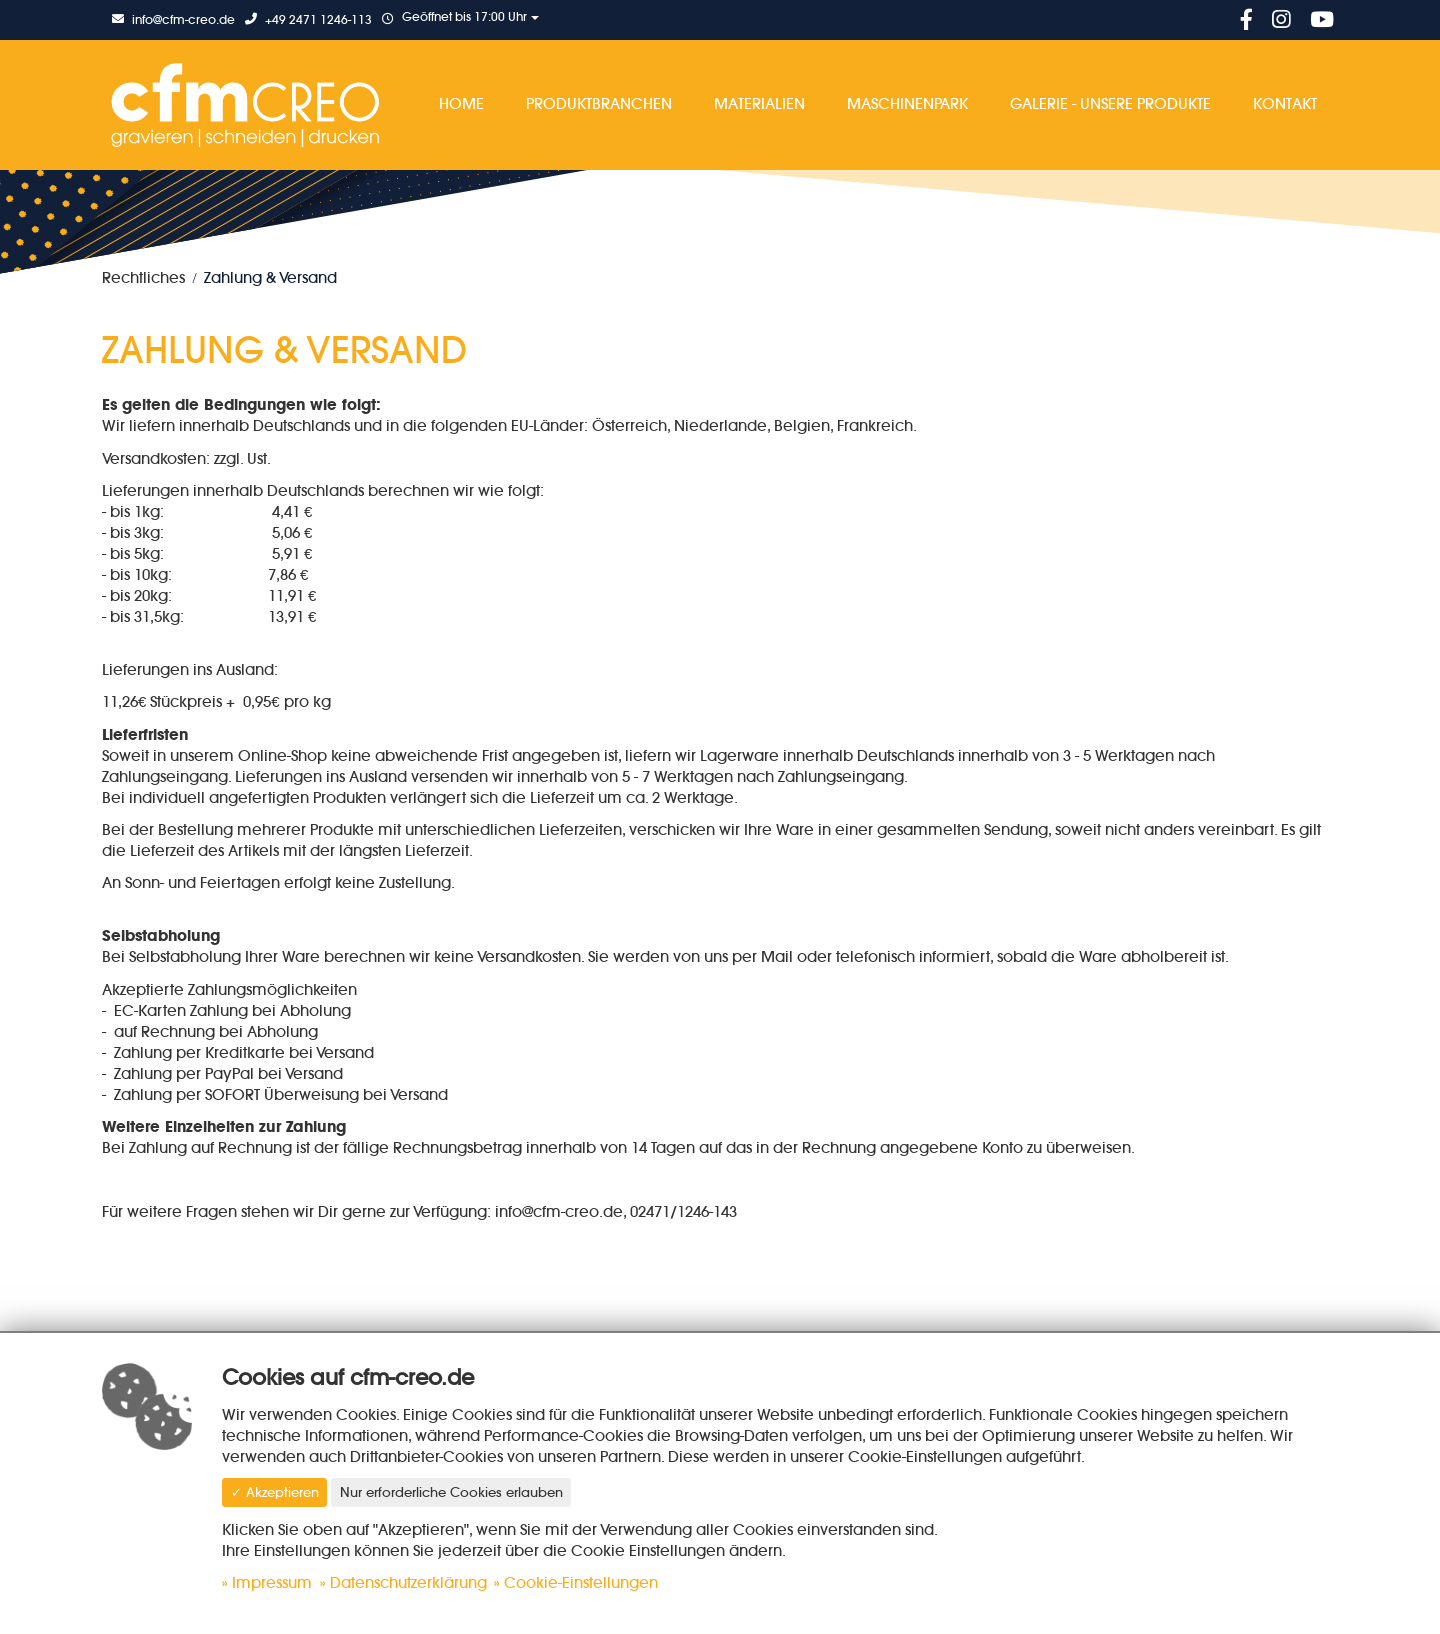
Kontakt (1285, 103)
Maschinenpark (907, 103)
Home (461, 103)
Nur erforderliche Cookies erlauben (451, 1492)
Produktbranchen (599, 103)
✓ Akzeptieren (275, 1492)
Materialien (759, 103)
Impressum (272, 1582)
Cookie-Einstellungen (581, 1582)
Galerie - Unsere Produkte (1110, 103)
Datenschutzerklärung (408, 1582)
